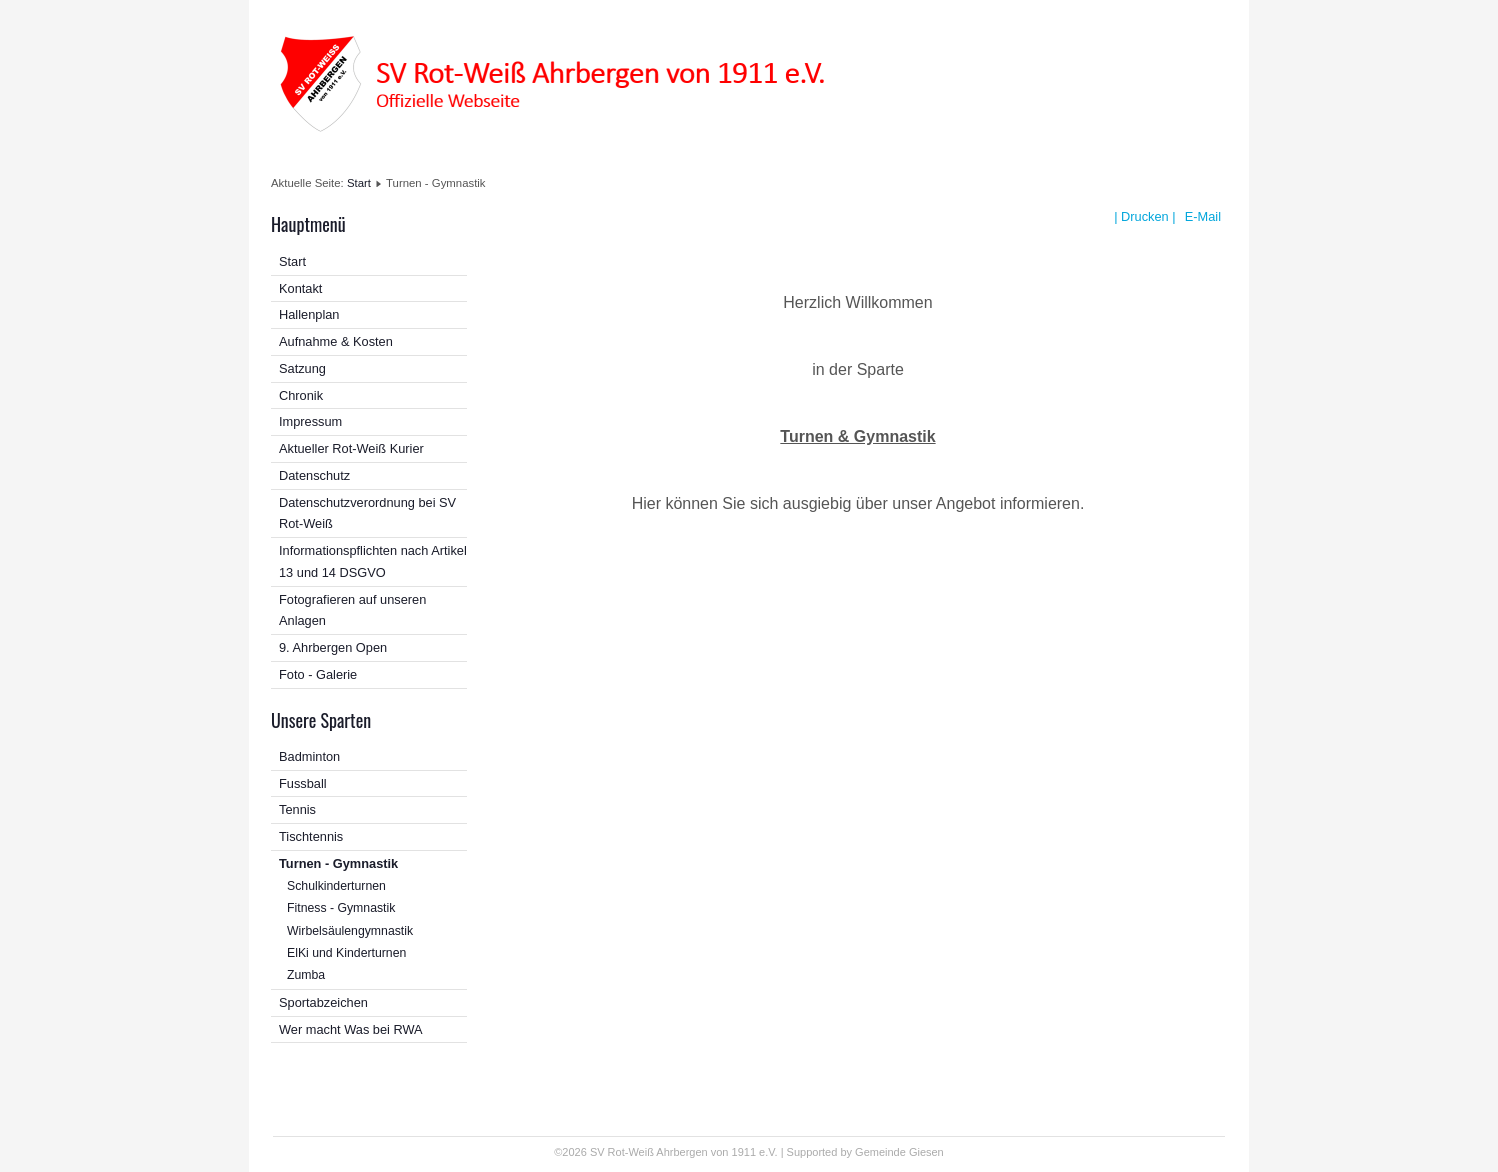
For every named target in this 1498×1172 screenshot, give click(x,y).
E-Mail (1201, 216)
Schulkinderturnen (336, 886)
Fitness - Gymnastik (341, 908)
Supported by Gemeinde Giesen (865, 1152)
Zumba (306, 975)
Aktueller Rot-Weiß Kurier (351, 448)
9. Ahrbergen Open (333, 647)
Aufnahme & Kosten (336, 341)
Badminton (309, 756)
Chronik (301, 395)
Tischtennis (311, 836)
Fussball (303, 783)
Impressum (310, 421)
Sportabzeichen (323, 1002)
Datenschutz (314, 475)
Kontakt (300, 288)
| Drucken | (1144, 216)
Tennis (297, 809)
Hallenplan (309, 314)
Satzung (302, 368)
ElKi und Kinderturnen (346, 953)
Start (359, 183)
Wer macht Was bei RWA (351, 1029)
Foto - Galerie (318, 674)
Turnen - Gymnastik (338, 863)
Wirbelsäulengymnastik (350, 931)
